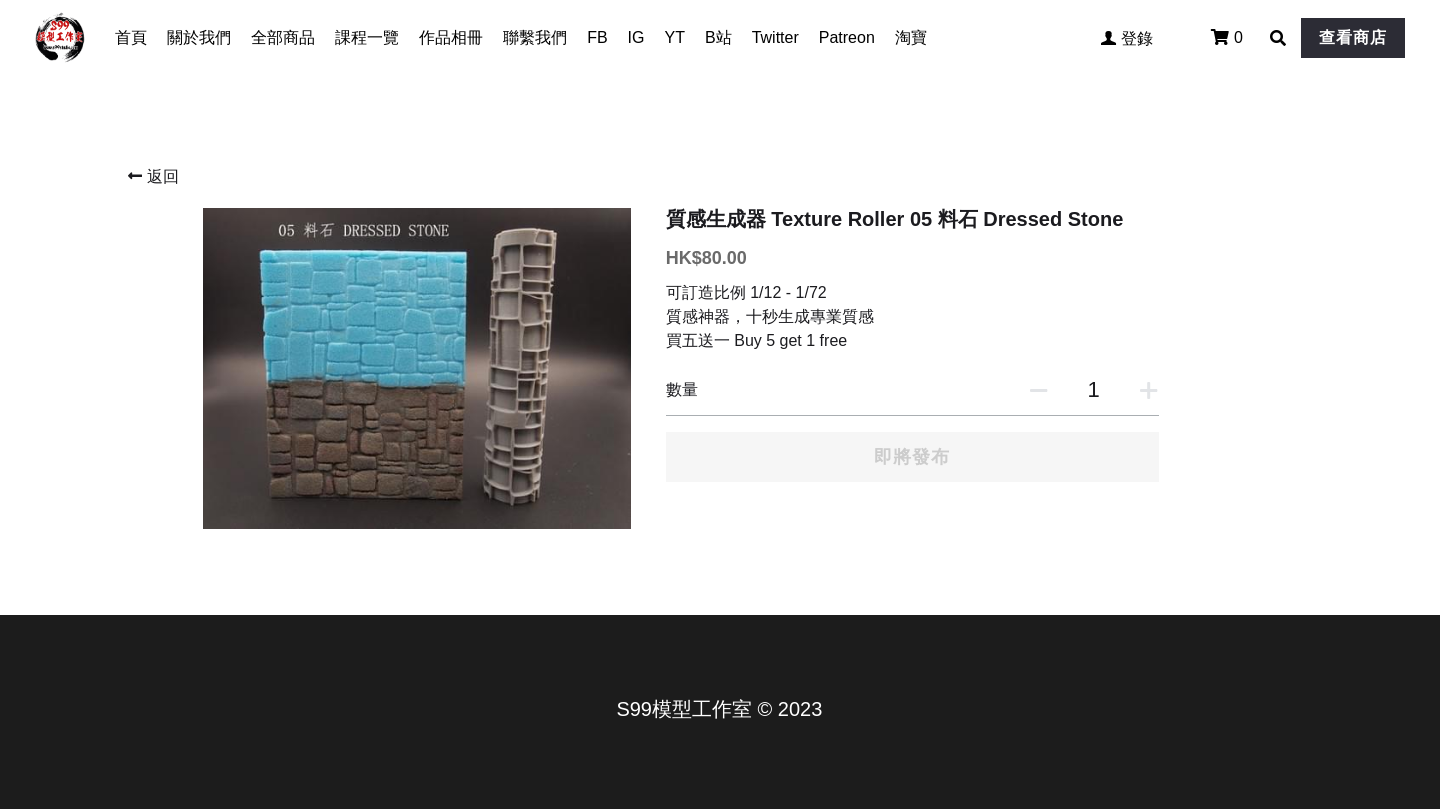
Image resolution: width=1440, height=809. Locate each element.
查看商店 (1353, 37)
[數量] (1094, 390)
